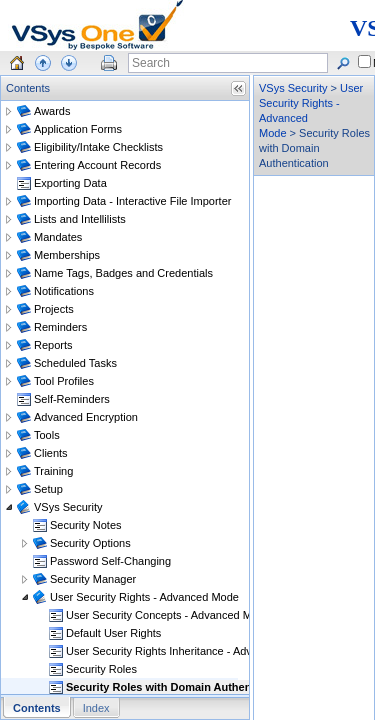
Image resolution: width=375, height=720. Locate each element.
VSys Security (293, 88)
